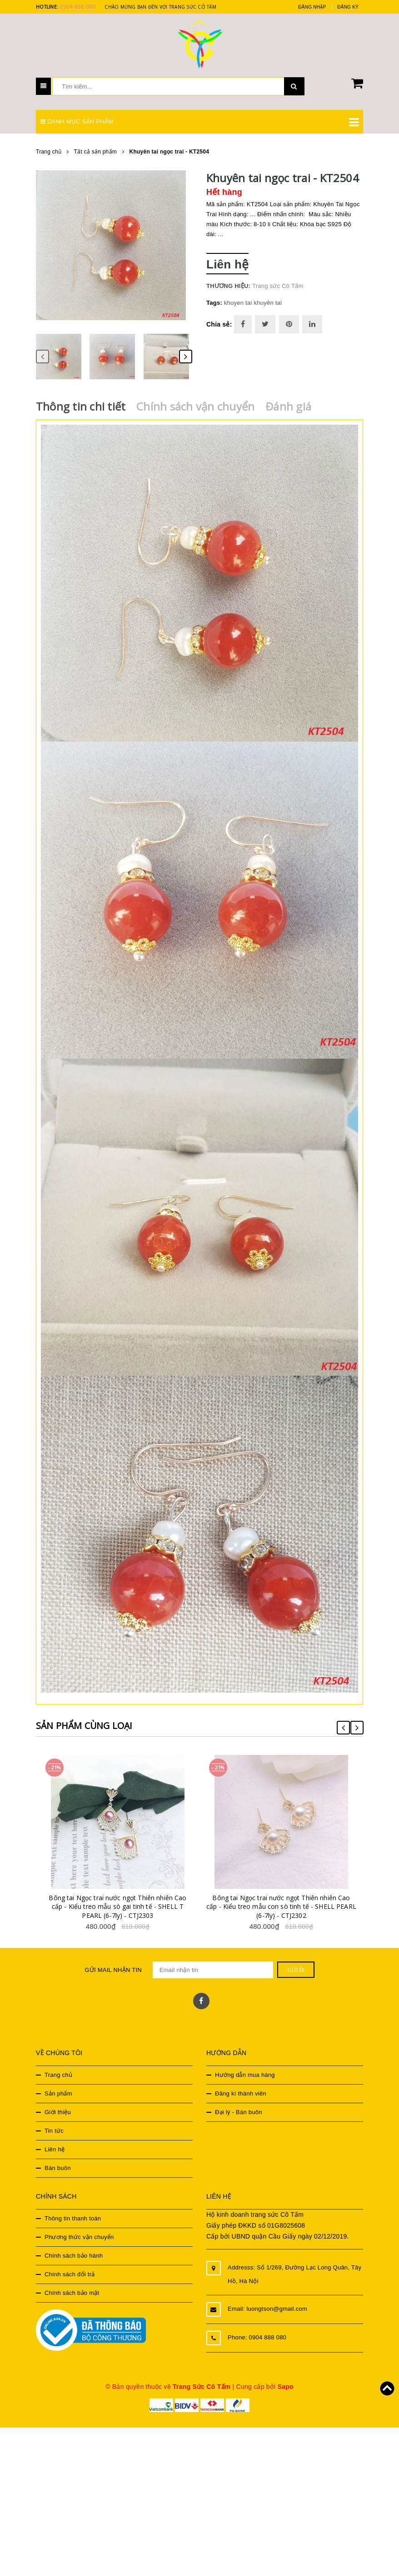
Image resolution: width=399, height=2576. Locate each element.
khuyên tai (268, 302)
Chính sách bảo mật (72, 2316)
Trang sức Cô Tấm (277, 285)
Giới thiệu (58, 2135)
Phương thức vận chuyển (79, 2260)
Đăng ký (348, 7)
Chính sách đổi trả (70, 2297)
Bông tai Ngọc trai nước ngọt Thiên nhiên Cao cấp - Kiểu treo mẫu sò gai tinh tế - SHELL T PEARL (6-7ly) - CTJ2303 (126, 1929)
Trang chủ (58, 2098)
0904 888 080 (77, 6)
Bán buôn (58, 2191)
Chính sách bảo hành (74, 2278)
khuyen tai (238, 302)
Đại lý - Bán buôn (238, 2135)
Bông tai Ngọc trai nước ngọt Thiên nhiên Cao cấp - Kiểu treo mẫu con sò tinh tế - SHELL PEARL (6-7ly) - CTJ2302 (290, 1929)
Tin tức (54, 2153)
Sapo (286, 2409)
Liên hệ (55, 2172)
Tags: (215, 302)
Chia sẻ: (219, 324)
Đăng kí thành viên (240, 2116)
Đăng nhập (312, 7)
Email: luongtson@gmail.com (267, 2331)
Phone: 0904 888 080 (257, 2360)
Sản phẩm (58, 2116)
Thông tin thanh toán (73, 2241)
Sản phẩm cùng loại (90, 1725)
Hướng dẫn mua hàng (245, 2098)
